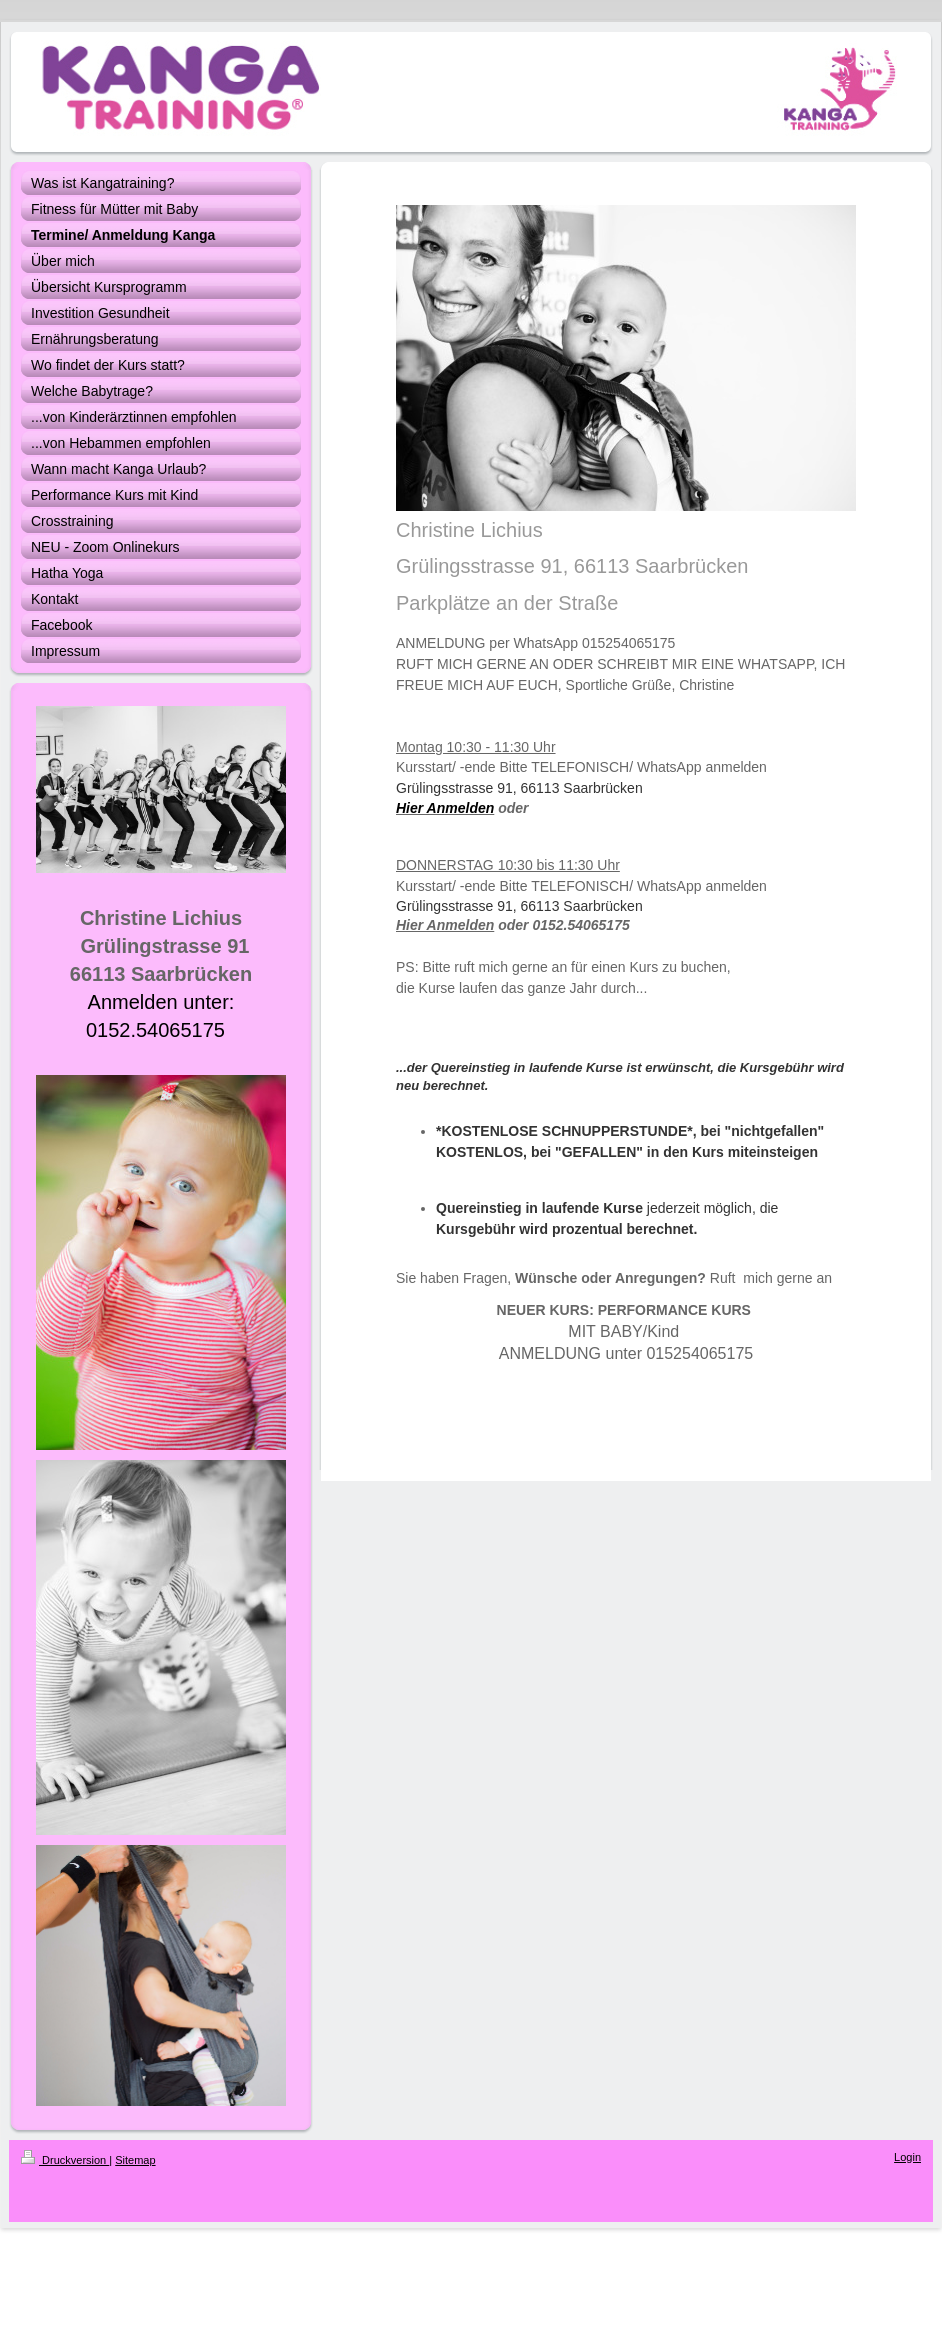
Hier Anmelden (445, 925)
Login (907, 2157)
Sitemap (135, 2160)
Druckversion (65, 2160)
